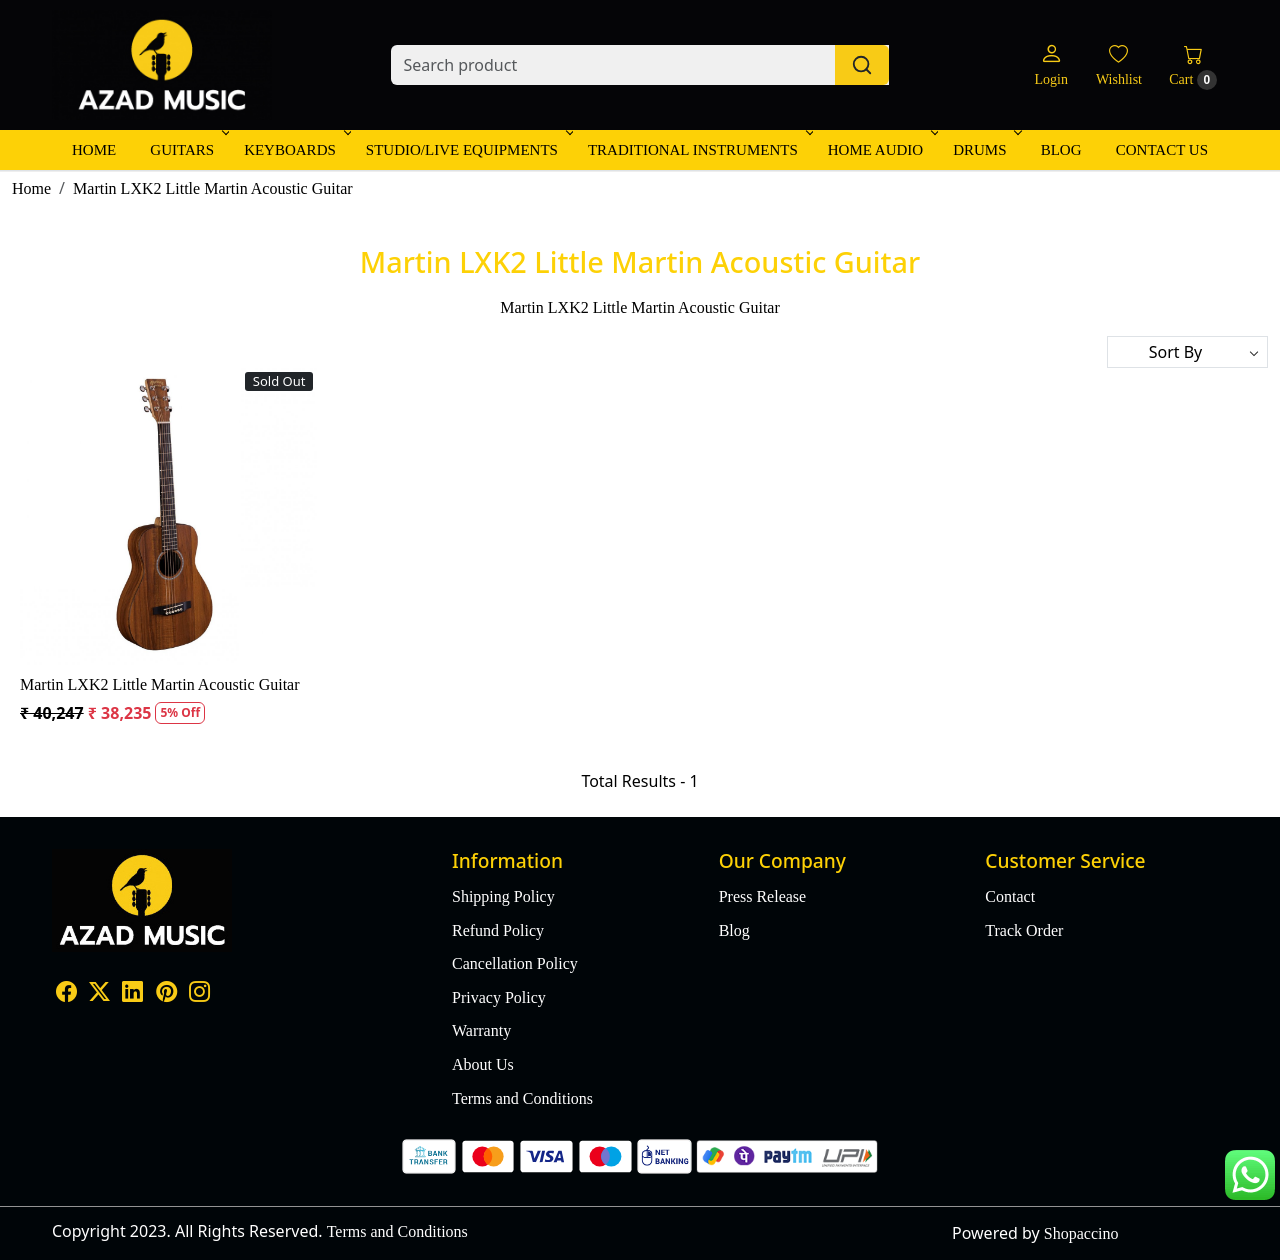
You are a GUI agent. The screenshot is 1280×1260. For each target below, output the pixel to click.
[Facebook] (66, 994)
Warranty (481, 1030)
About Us (483, 1064)
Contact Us (1162, 150)
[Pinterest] (166, 994)
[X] (99, 994)
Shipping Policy (503, 896)
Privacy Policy (499, 997)
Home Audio (881, 150)
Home (94, 150)
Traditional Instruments (699, 150)
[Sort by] (1187, 352)
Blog (1061, 150)
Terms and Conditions (522, 1098)
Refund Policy (498, 930)
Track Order (1024, 930)
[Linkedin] (132, 994)
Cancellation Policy (515, 963)
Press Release (763, 896)
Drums (985, 150)
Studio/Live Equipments (468, 150)
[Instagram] (199, 994)
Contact (1010, 896)
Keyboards (296, 150)
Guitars (188, 150)
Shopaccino (1081, 1233)
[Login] (1050, 65)
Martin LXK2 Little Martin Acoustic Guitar (160, 684)
